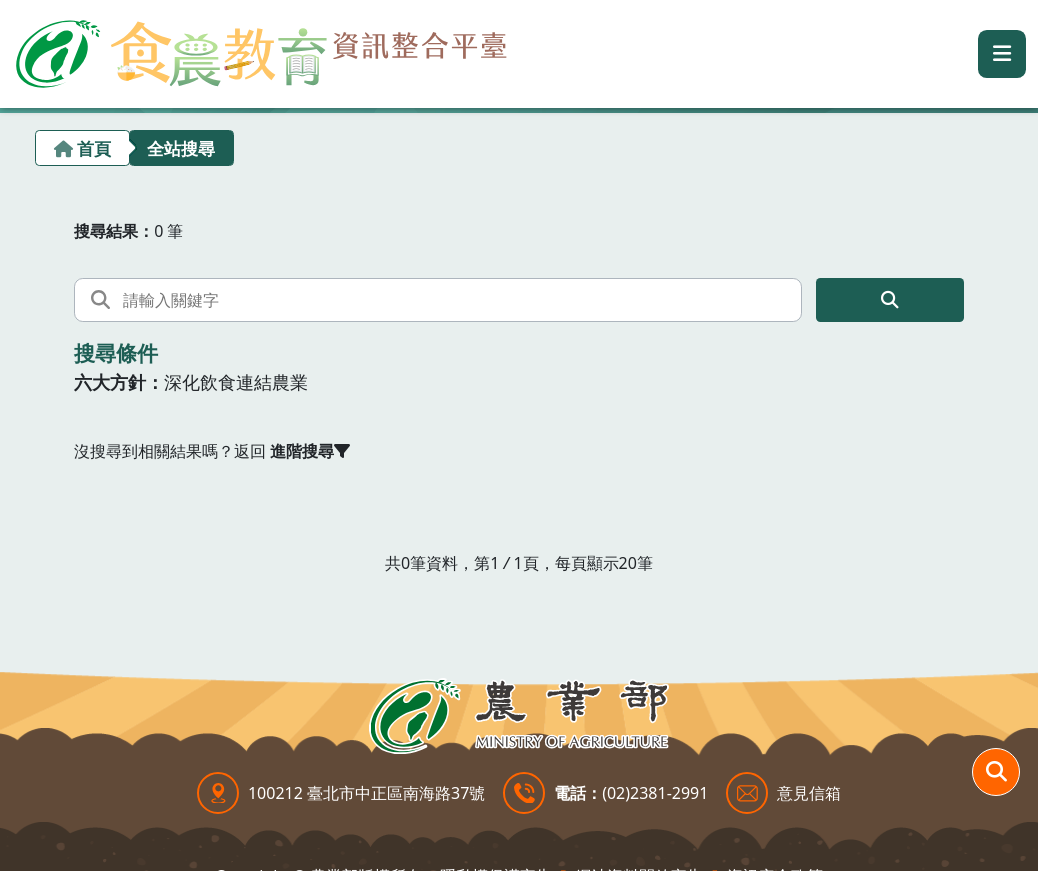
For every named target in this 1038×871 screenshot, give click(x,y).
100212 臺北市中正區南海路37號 (366, 793)
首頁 (94, 148)
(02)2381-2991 (655, 793)
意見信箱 (809, 793)
